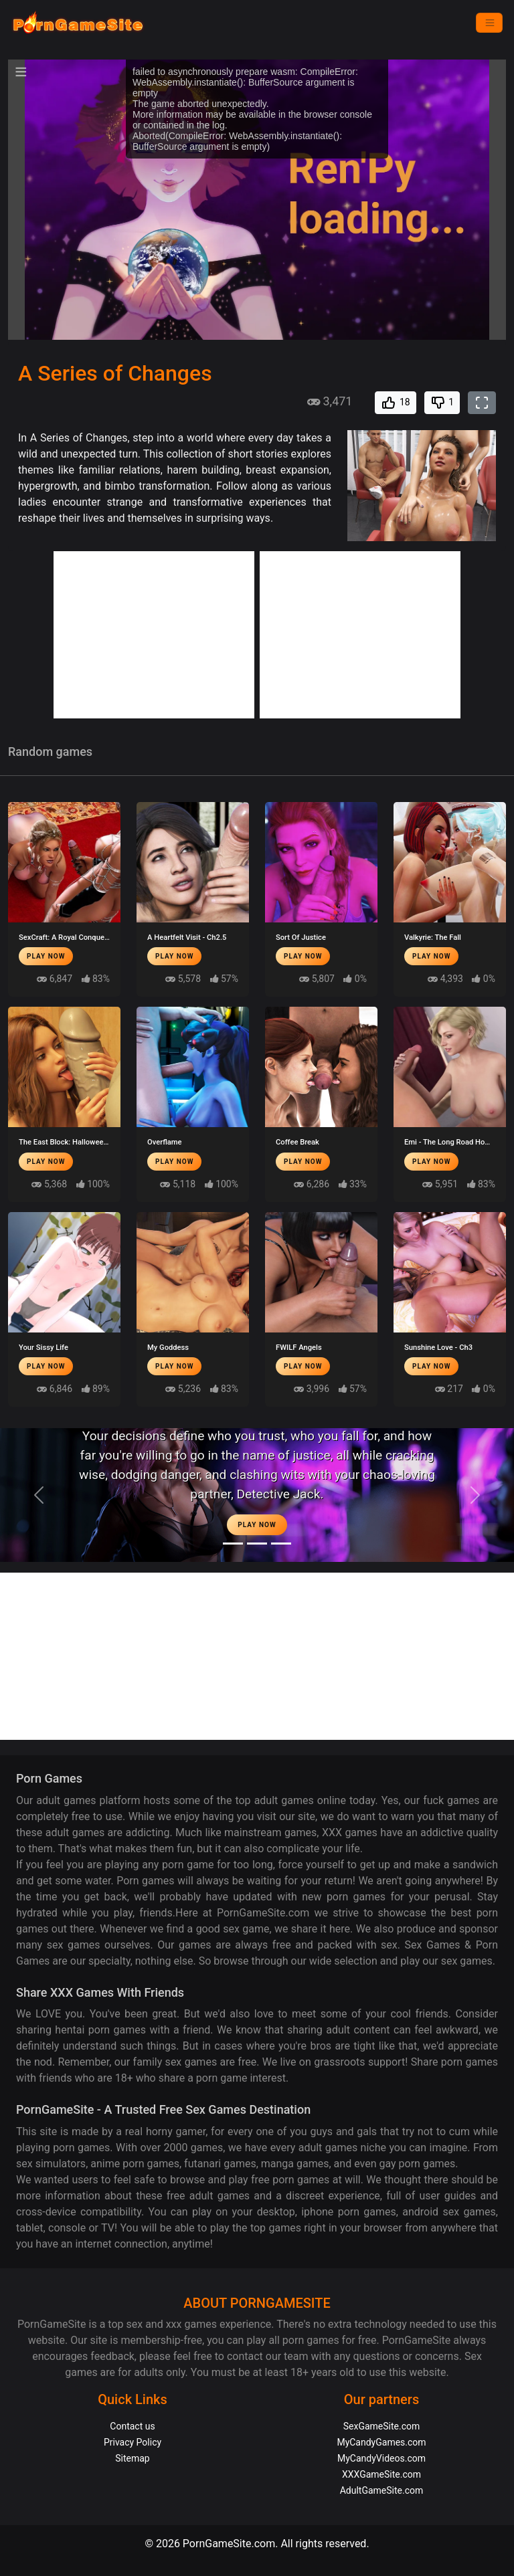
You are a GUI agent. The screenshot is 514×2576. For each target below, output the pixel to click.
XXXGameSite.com (381, 2474)
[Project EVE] (281, 1543)
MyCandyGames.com (381, 2442)
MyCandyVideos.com (381, 2458)
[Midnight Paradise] (257, 1543)
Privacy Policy (132, 2442)
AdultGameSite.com (382, 2490)
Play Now (46, 956)
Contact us (132, 2426)
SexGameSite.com (381, 2426)
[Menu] (489, 23)
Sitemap (132, 2458)
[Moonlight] (233, 1543)
